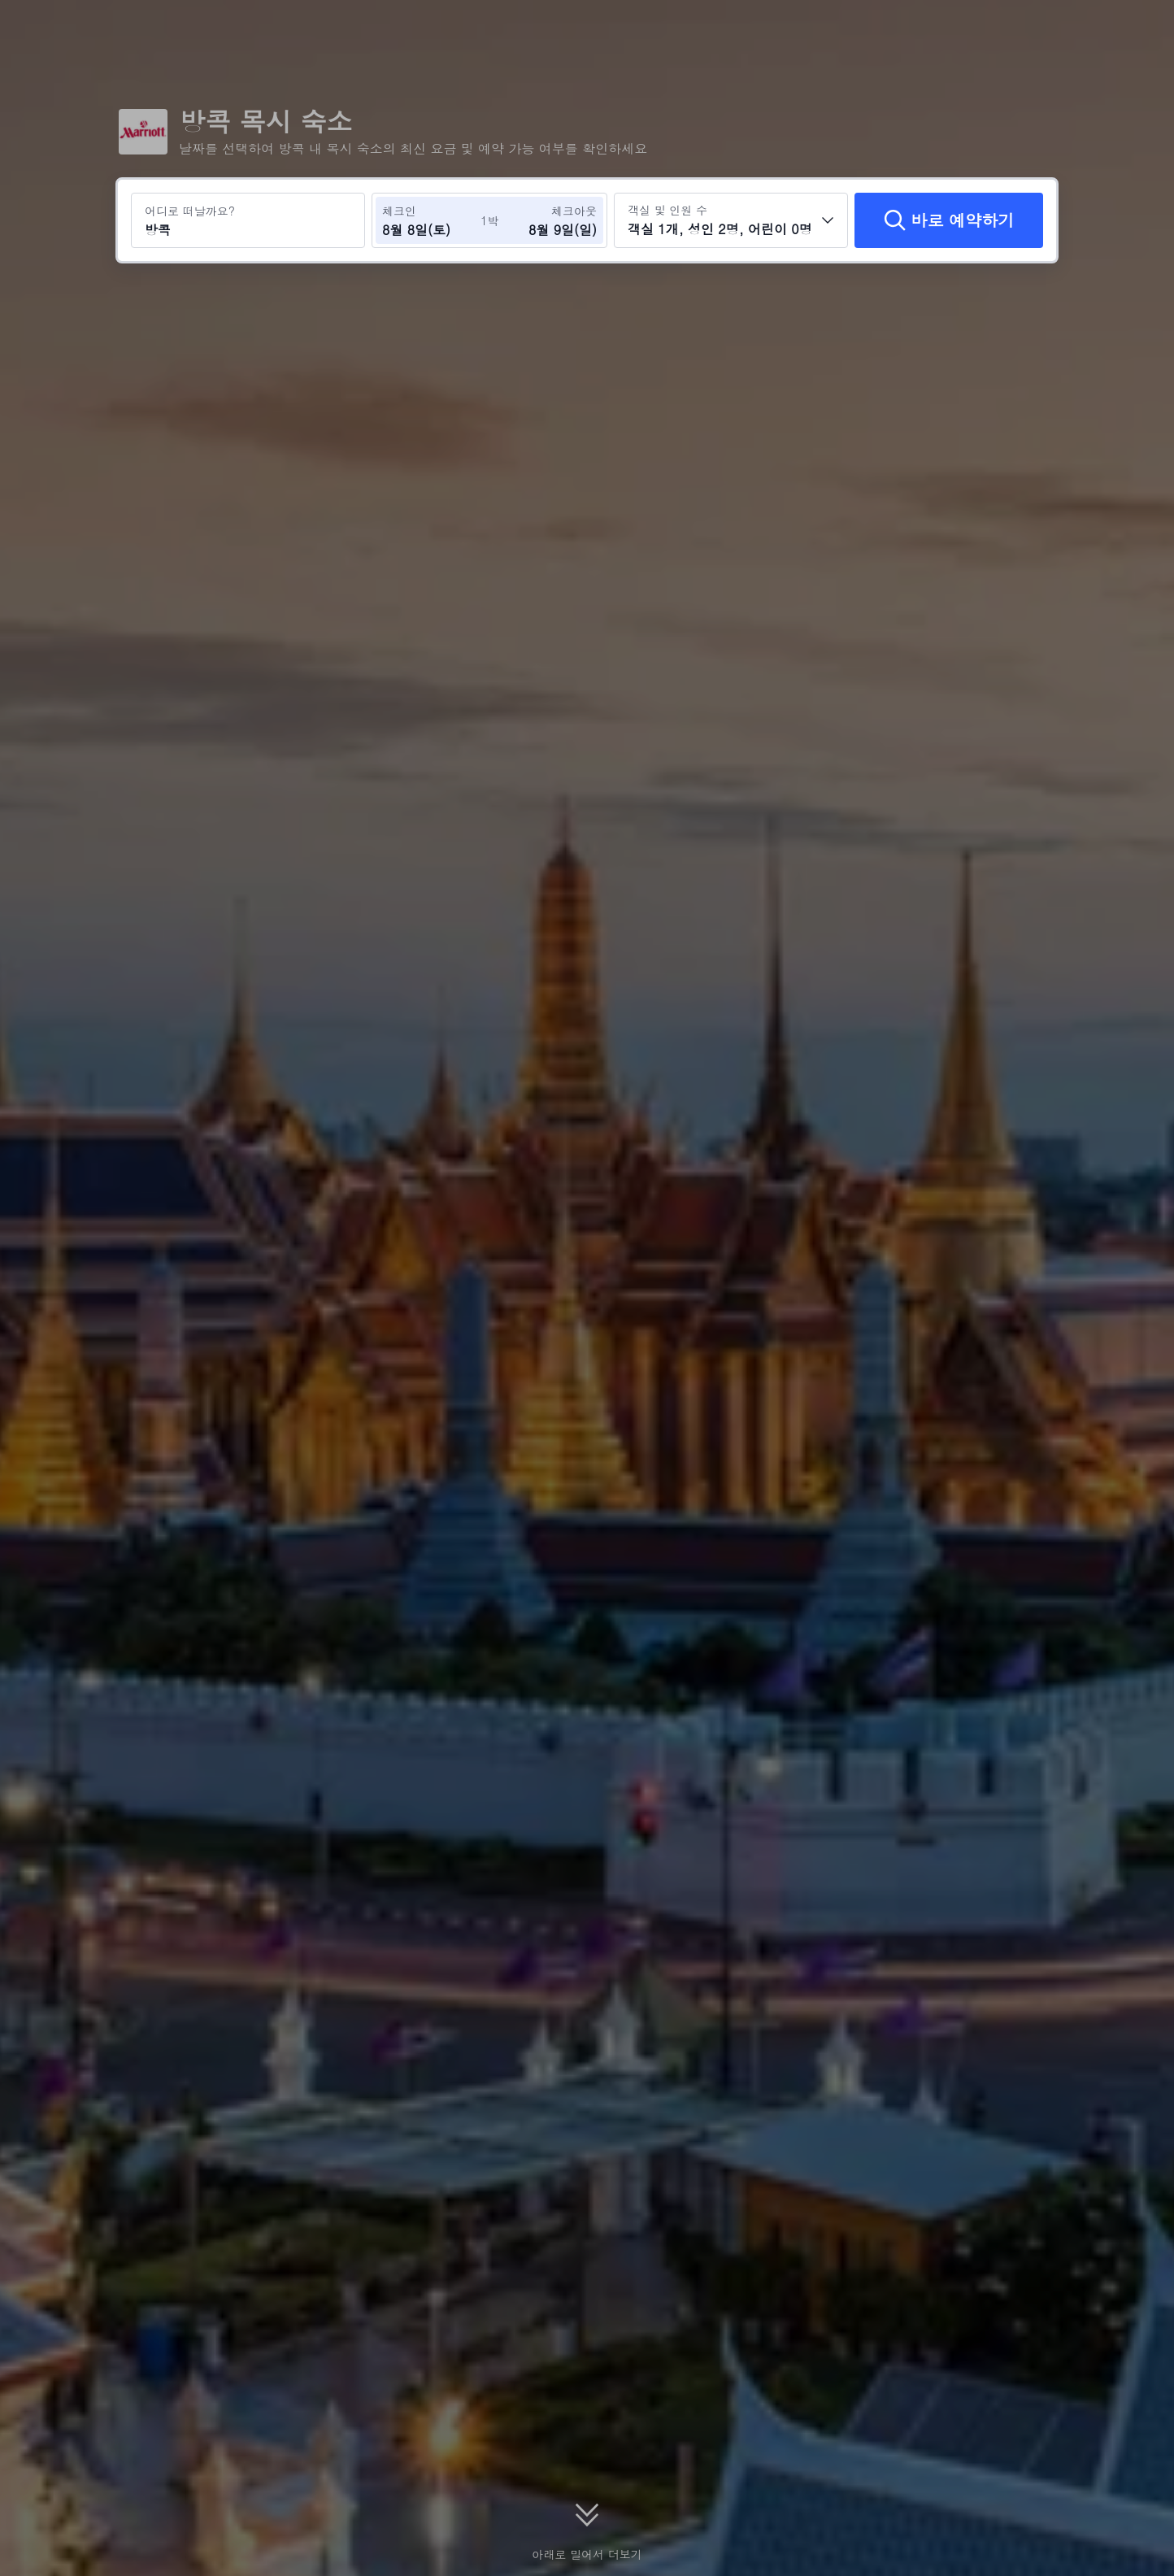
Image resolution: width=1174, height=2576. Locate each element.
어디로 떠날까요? (190, 210)
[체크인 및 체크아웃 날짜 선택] (430, 220)
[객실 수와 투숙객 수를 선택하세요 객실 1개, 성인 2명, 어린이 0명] (731, 220)
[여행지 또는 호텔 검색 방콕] (248, 220)
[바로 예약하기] (948, 220)
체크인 (399, 210)
